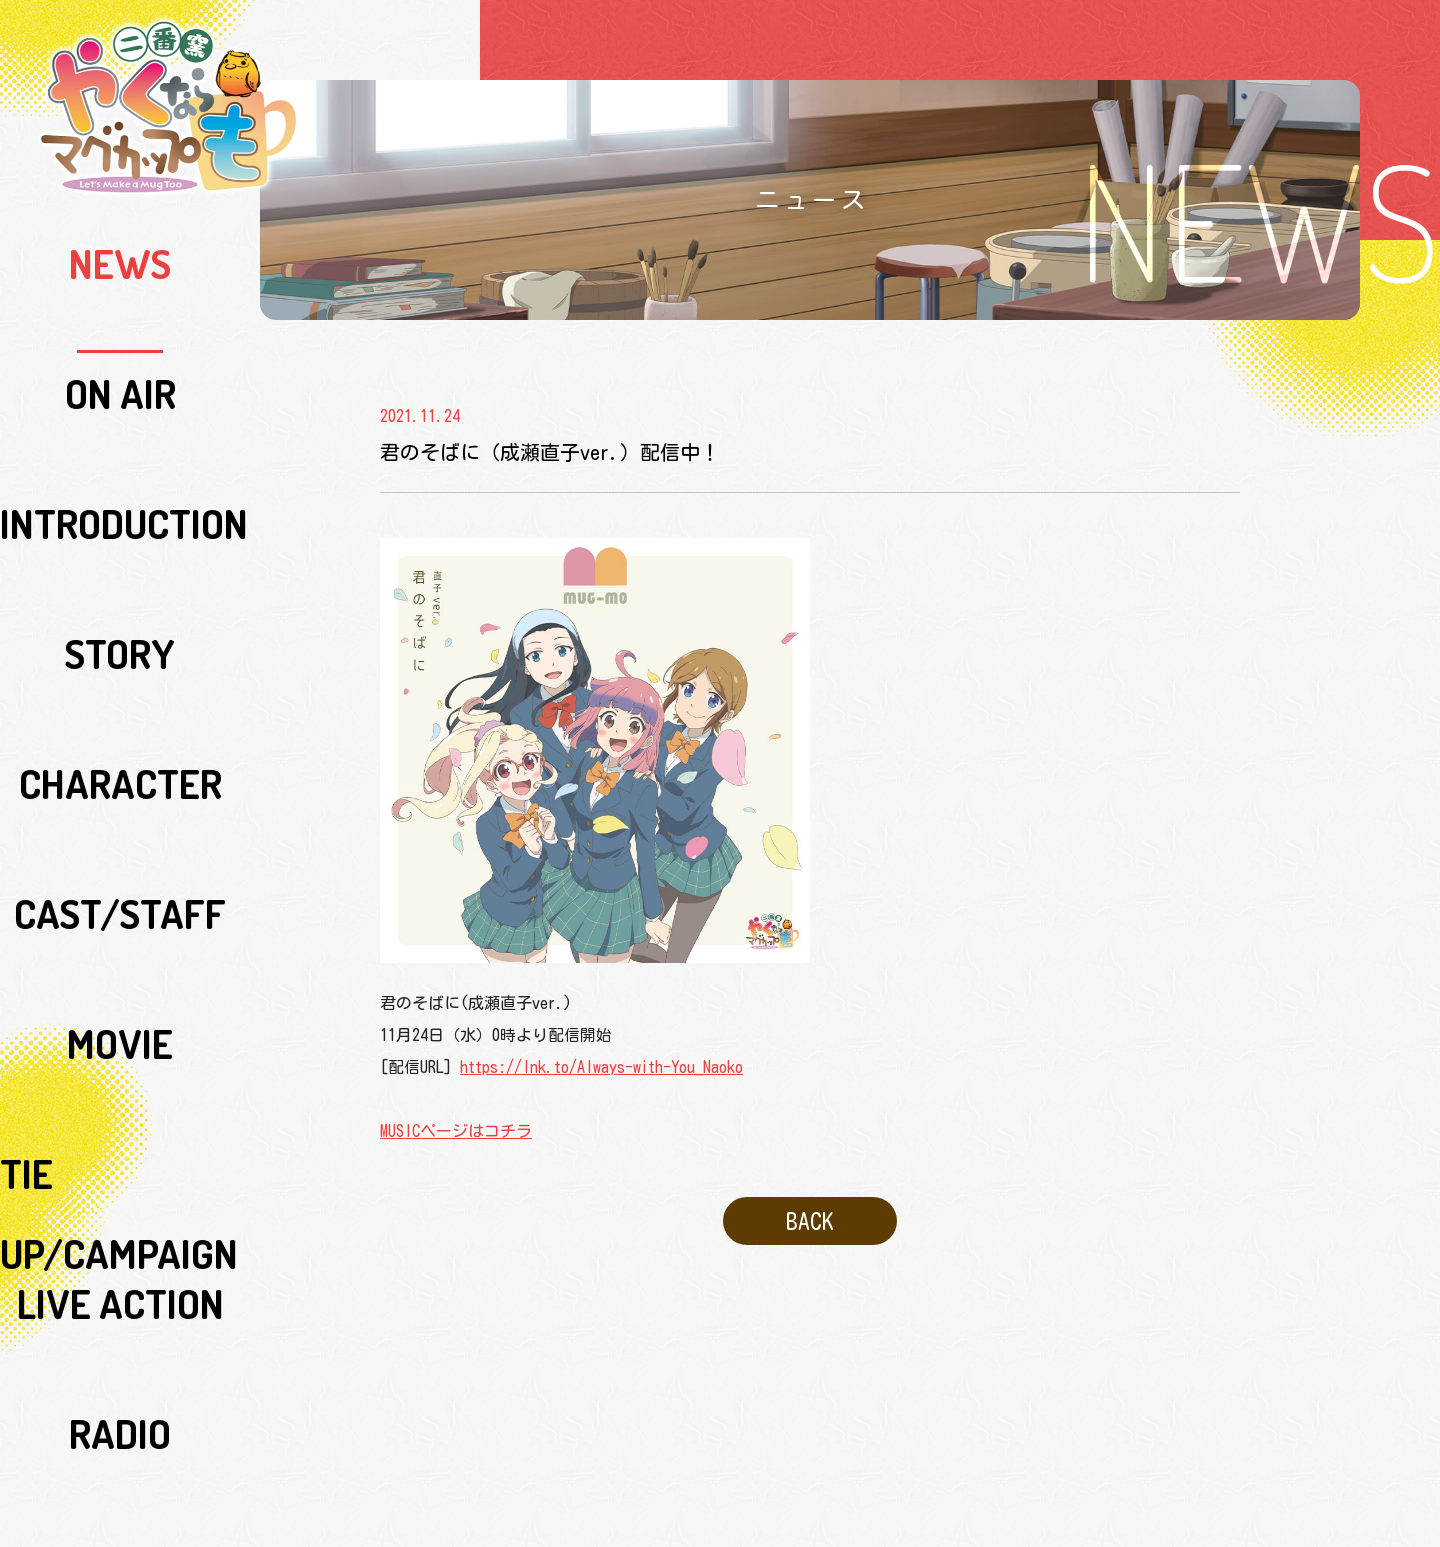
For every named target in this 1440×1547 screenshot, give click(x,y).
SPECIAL (120, 837)
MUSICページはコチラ (456, 1131)
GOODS (120, 791)
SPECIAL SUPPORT (120, 883)
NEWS (120, 239)
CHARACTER (120, 423)
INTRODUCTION (120, 331)
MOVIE (120, 515)
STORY (120, 377)
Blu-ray (120, 745)
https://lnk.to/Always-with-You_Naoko (601, 1067)
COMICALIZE (120, 975)
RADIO (120, 653)
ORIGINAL (120, 929)
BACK (810, 1212)
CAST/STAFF (120, 469)
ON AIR (120, 285)
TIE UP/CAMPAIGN (120, 561)
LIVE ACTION (120, 607)
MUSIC (120, 699)
